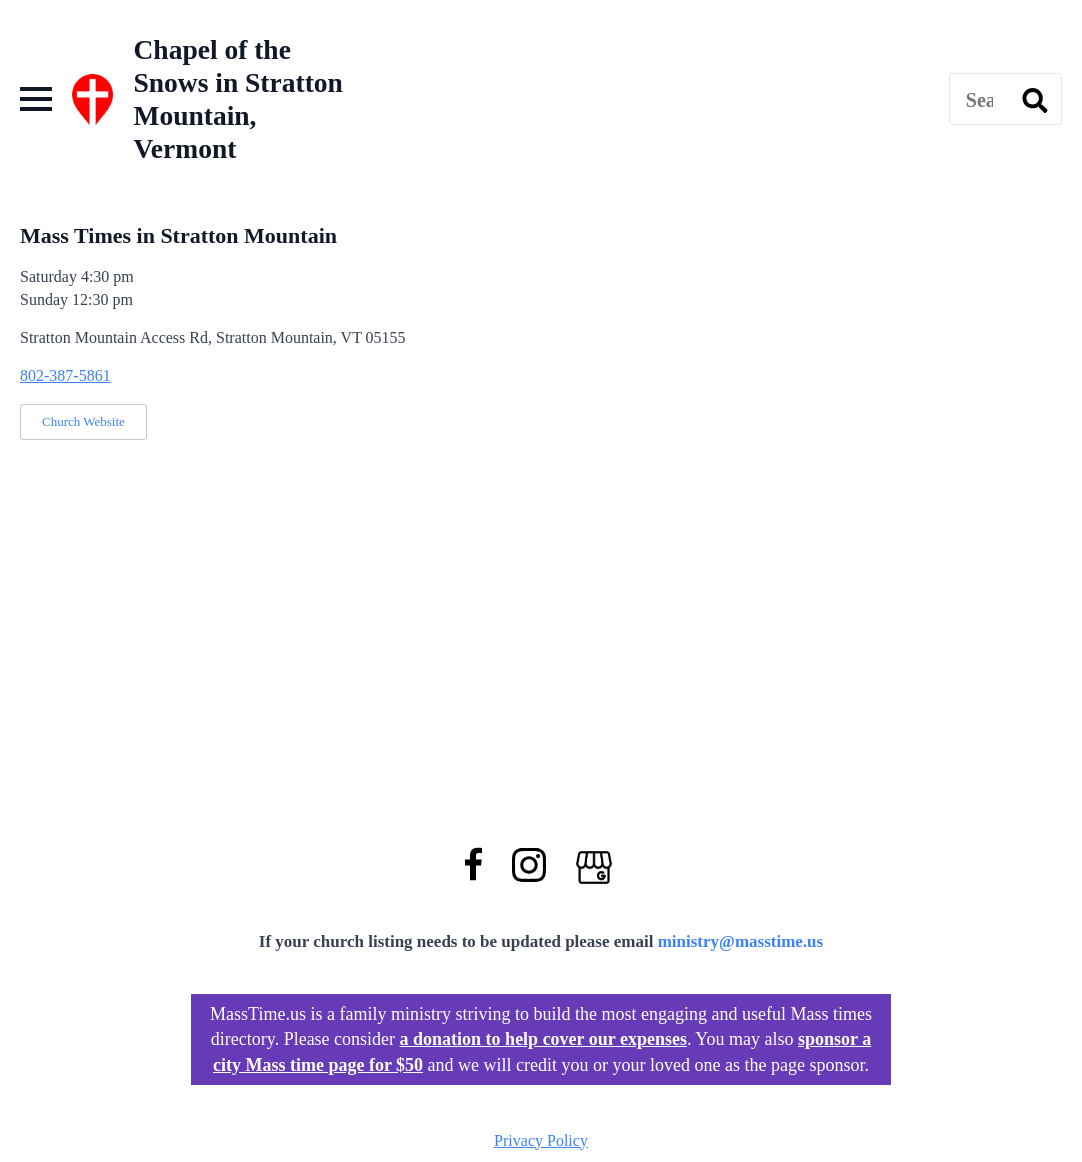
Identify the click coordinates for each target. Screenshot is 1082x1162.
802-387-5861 (65, 375)
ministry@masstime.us (741, 941)
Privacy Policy (541, 1140)
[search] (1035, 100)
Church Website (83, 421)
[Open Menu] (36, 99)
